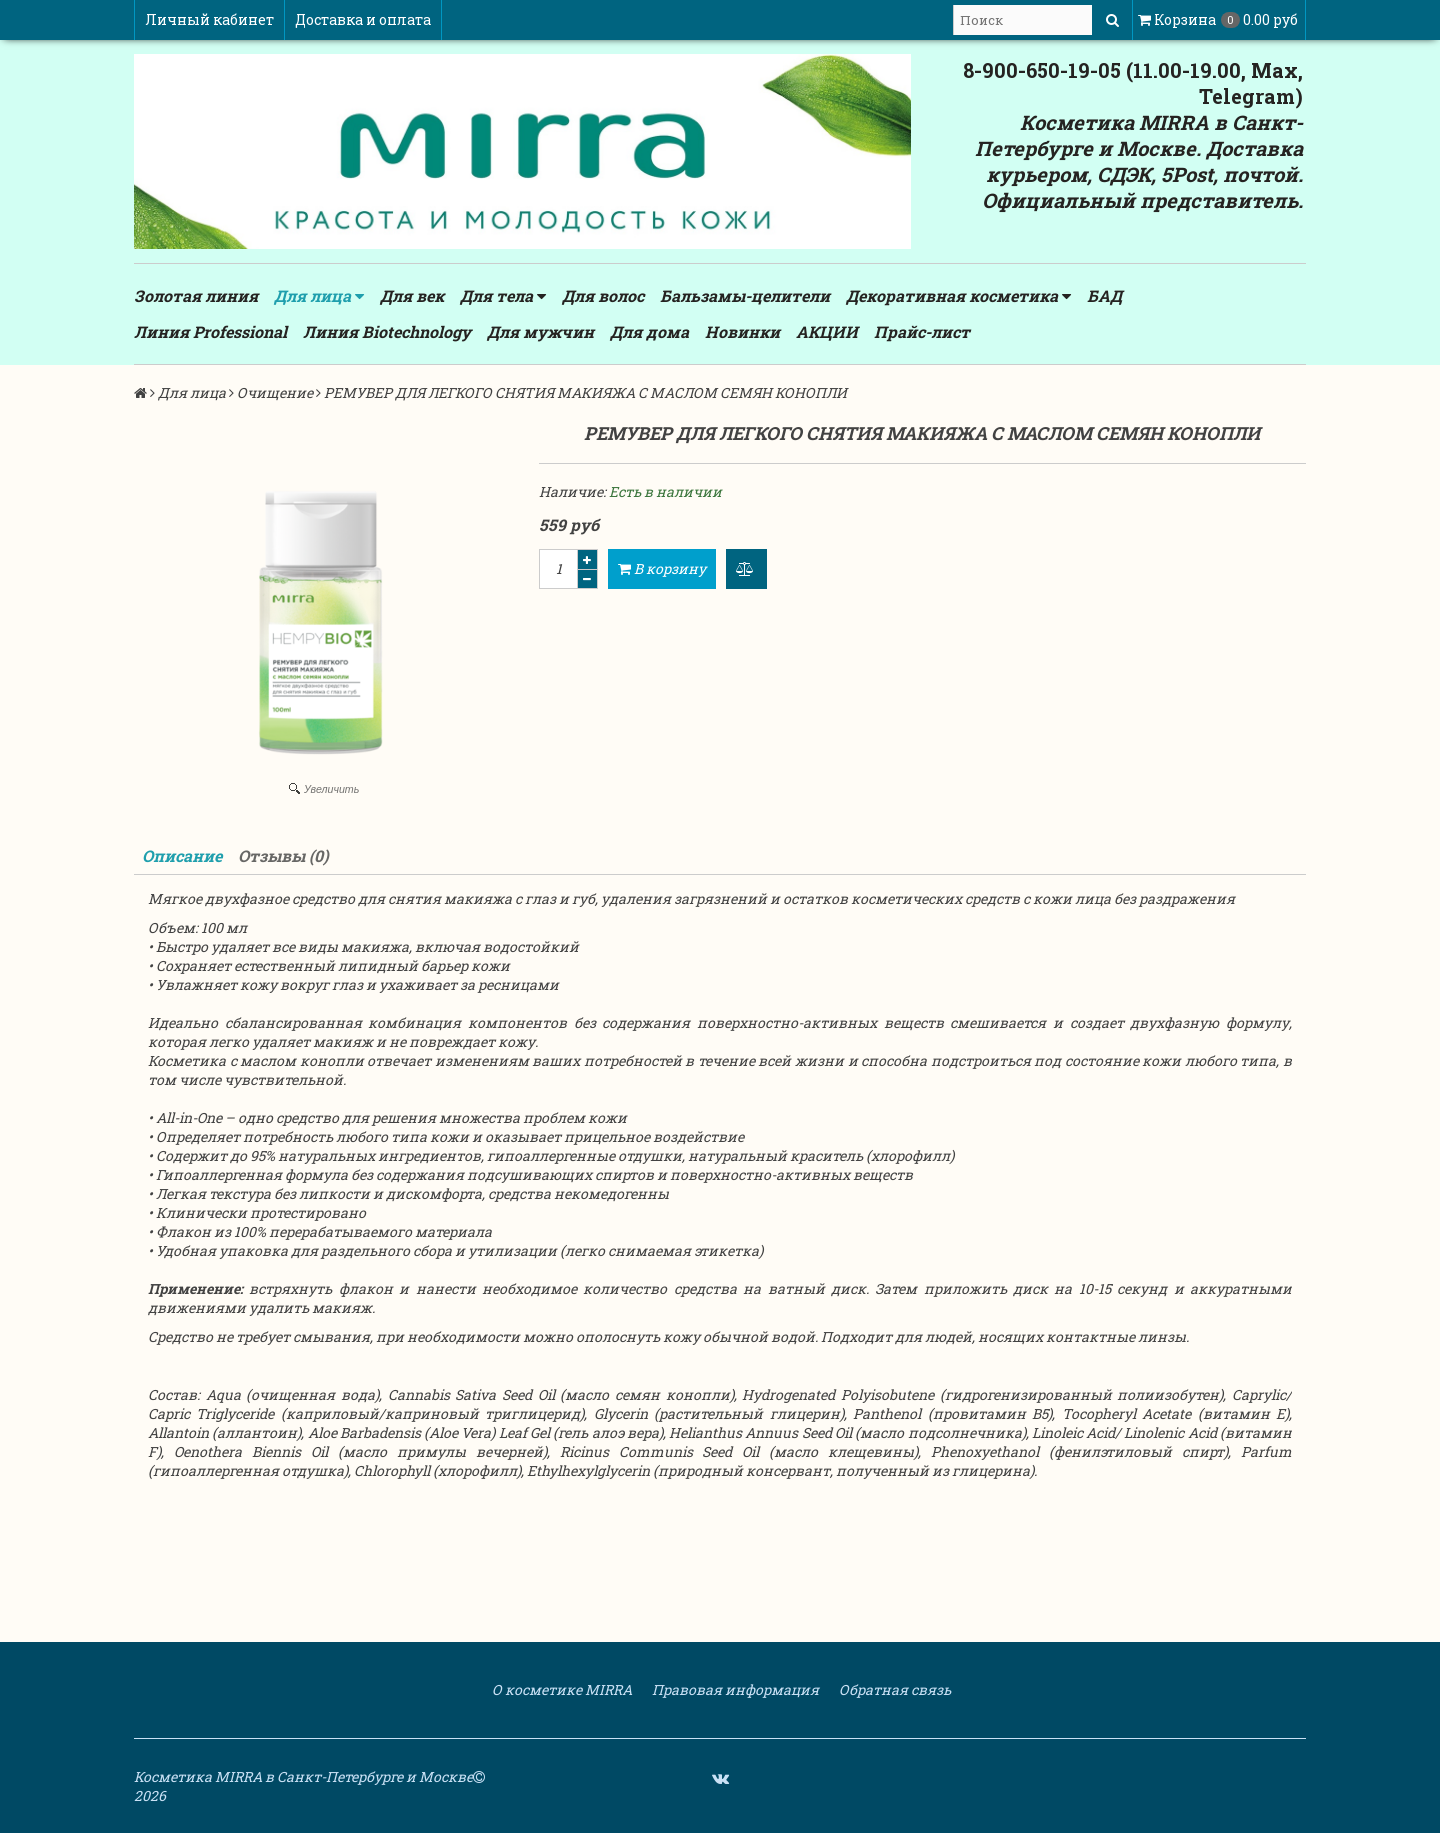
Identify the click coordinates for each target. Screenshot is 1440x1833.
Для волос (603, 295)
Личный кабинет (209, 19)
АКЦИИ (827, 331)
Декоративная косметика (958, 296)
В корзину (662, 568)
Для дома (649, 331)
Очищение (275, 392)
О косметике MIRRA (560, 1689)
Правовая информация (734, 1689)
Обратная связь (893, 1689)
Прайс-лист (922, 331)
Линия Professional (210, 331)
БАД (1104, 295)
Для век (412, 295)
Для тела (503, 296)
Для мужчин (540, 331)
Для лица (319, 296)
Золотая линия (196, 295)
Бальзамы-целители (745, 295)
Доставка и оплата (363, 19)
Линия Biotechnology (387, 331)
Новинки (742, 331)
